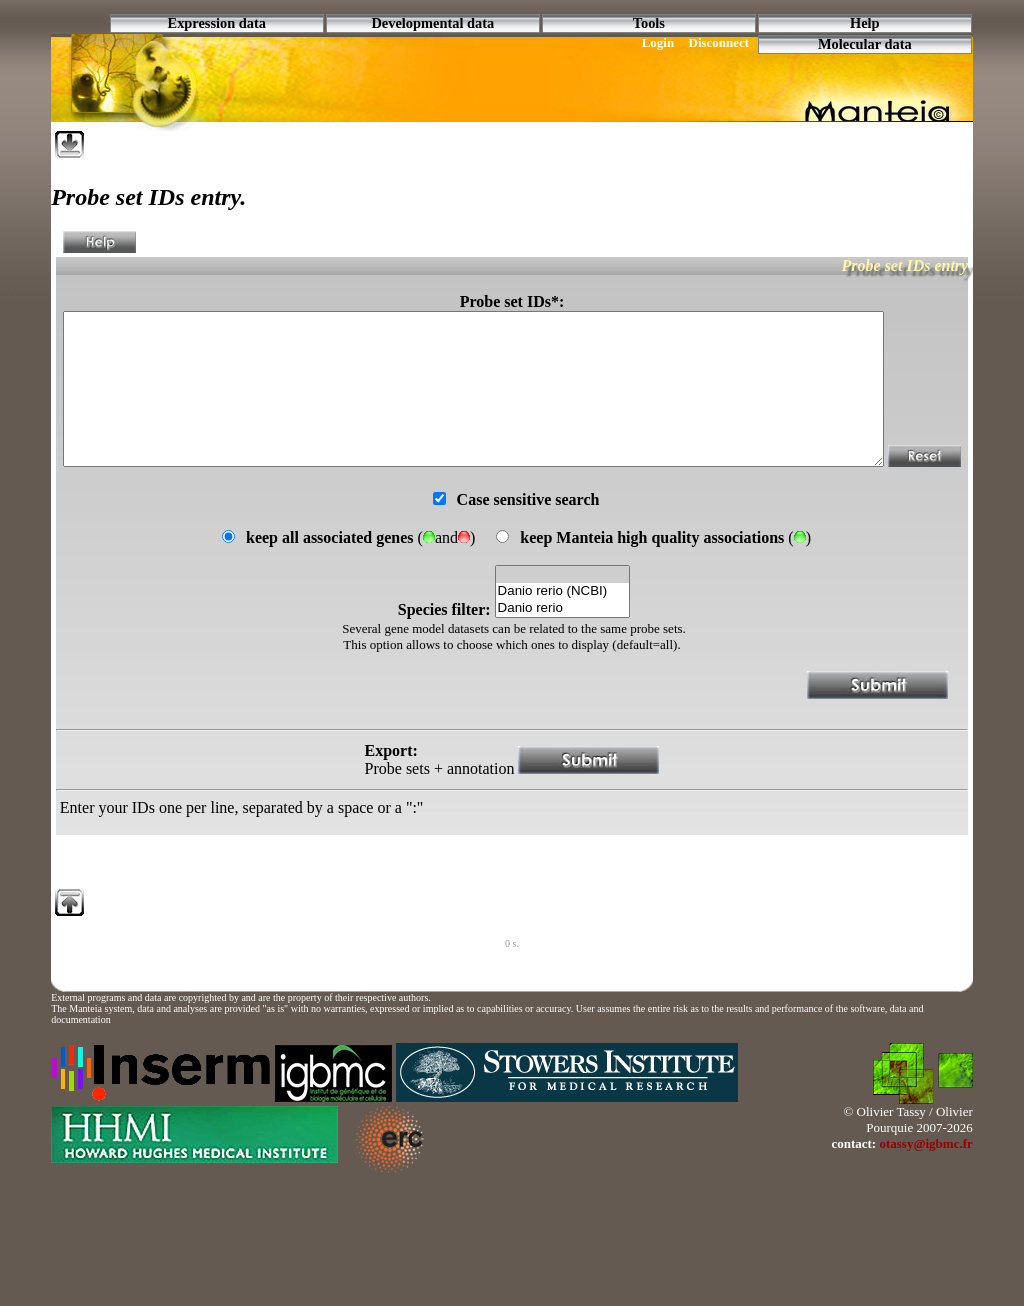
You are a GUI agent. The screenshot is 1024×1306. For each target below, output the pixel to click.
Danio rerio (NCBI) (563, 639)
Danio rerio (563, 656)
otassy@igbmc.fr (925, 1191)
